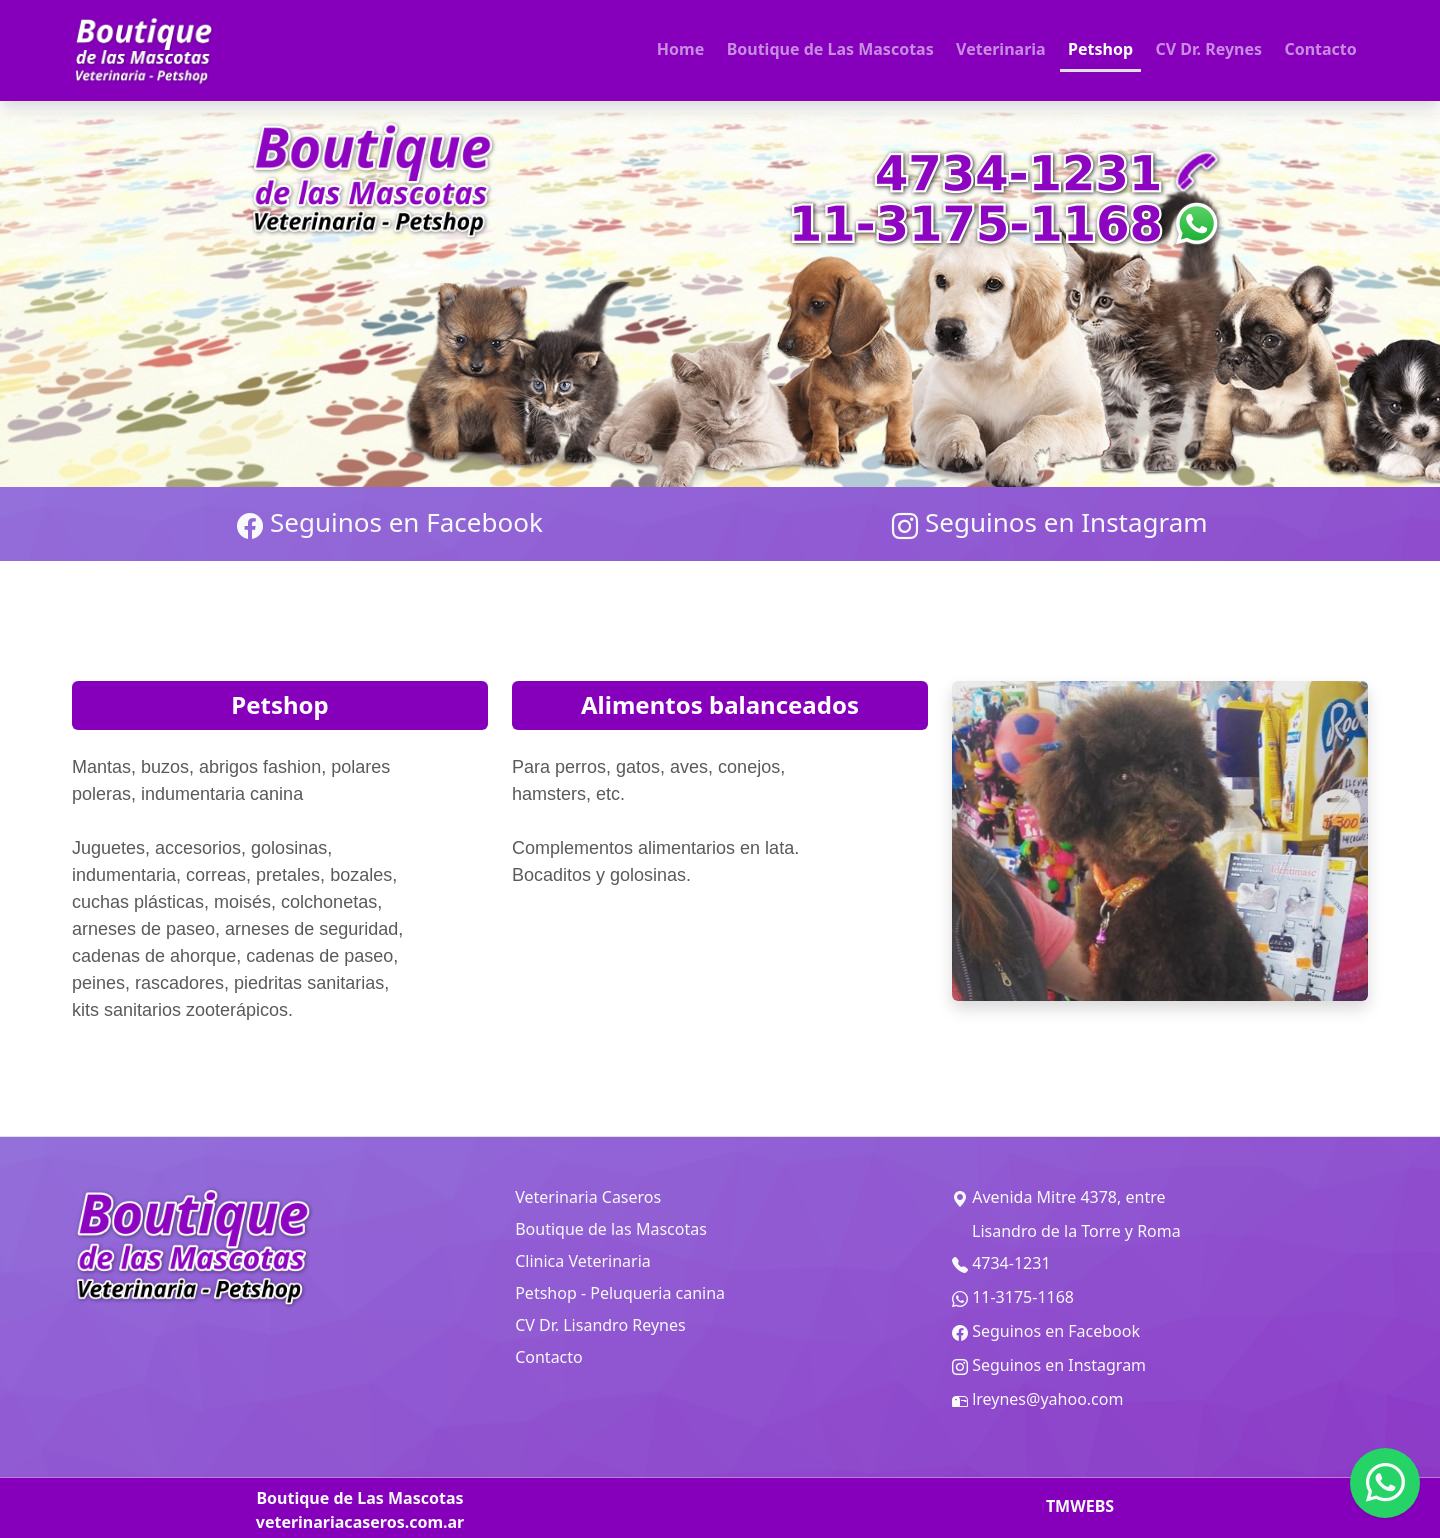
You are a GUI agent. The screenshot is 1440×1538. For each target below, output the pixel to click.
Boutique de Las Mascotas (830, 49)
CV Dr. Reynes (1208, 49)
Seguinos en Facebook (390, 523)
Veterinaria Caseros (588, 1197)
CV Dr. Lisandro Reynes (600, 1325)
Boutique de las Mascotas (611, 1229)
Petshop (1100, 49)
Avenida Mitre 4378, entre (1058, 1198)
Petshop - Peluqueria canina (620, 1293)
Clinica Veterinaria (583, 1261)
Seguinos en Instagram (1049, 523)
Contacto (1320, 49)
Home (680, 49)
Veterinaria (1001, 49)
